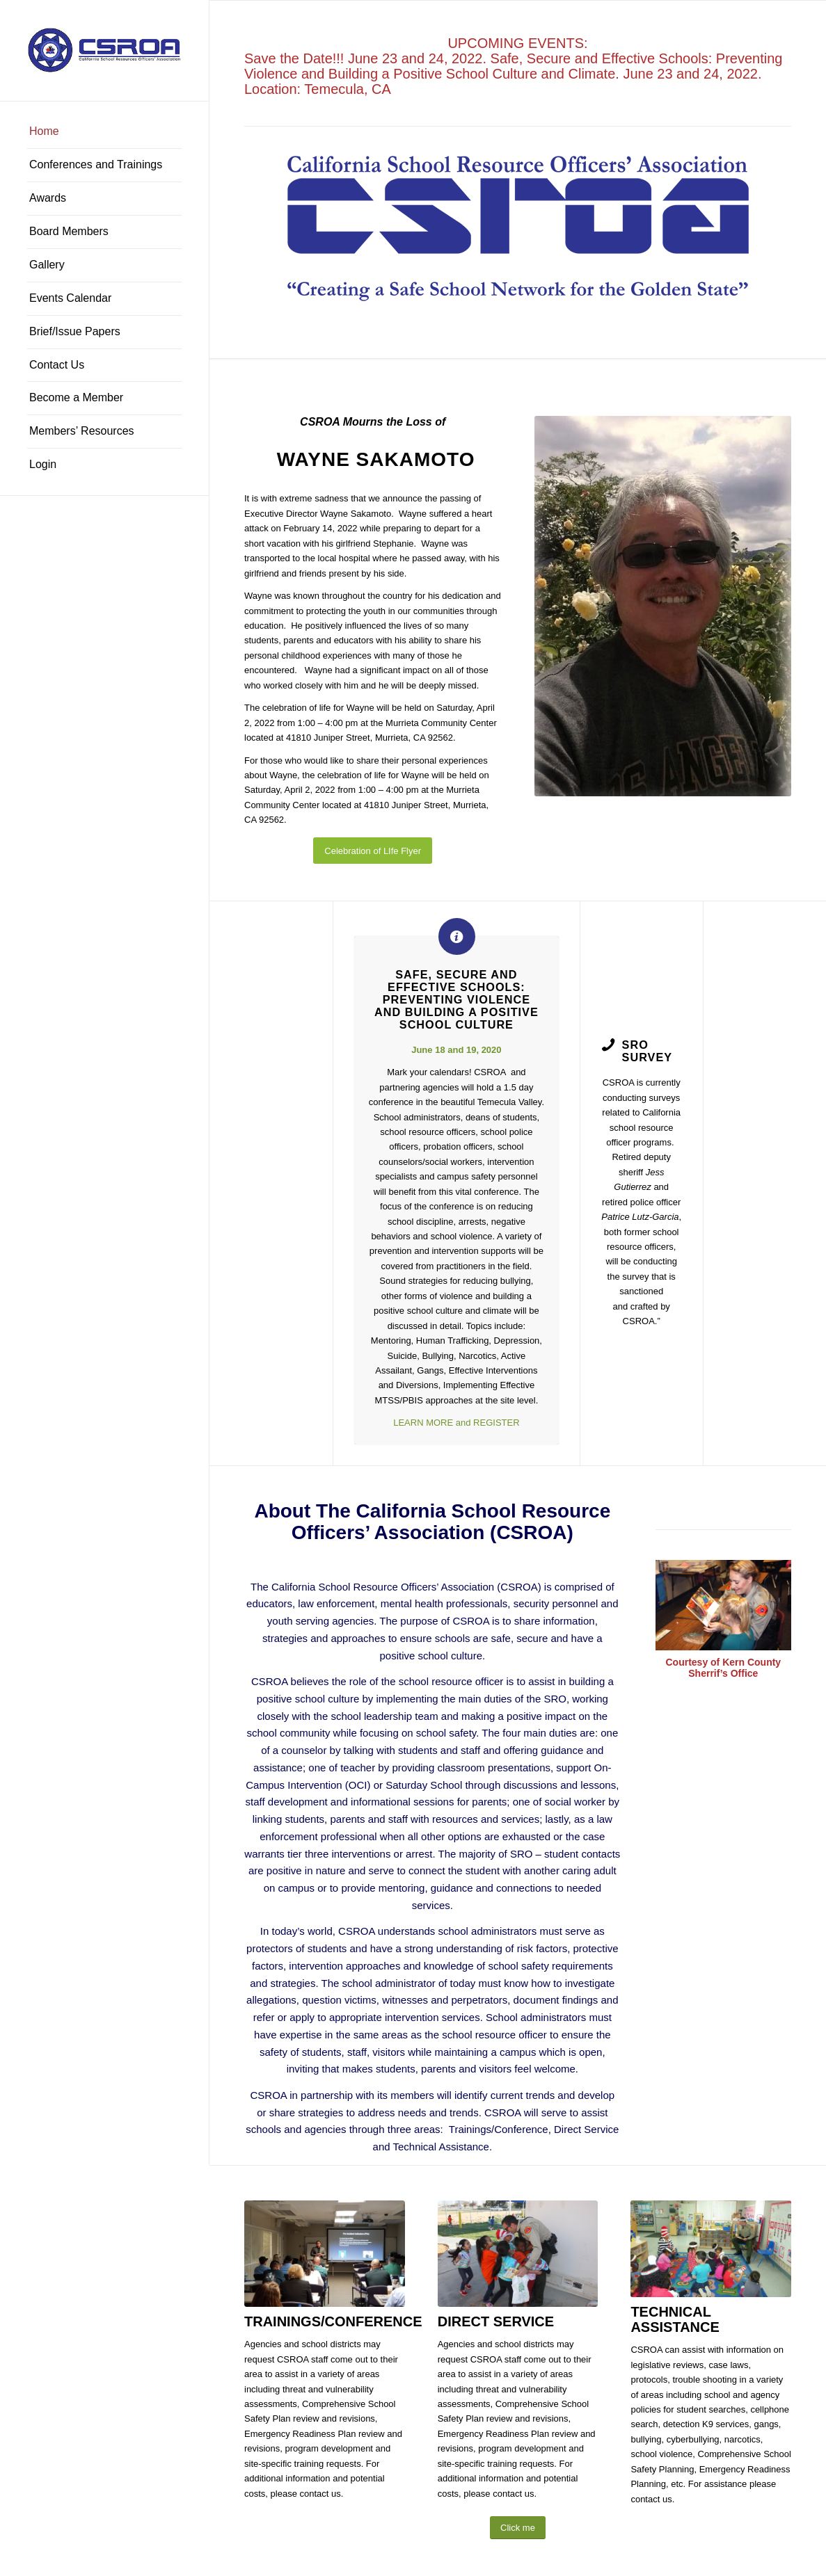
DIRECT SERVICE (496, 2321)
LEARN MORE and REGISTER (456, 1422)
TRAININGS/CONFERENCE (333, 2321)
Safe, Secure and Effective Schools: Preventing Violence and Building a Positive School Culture (456, 999)
